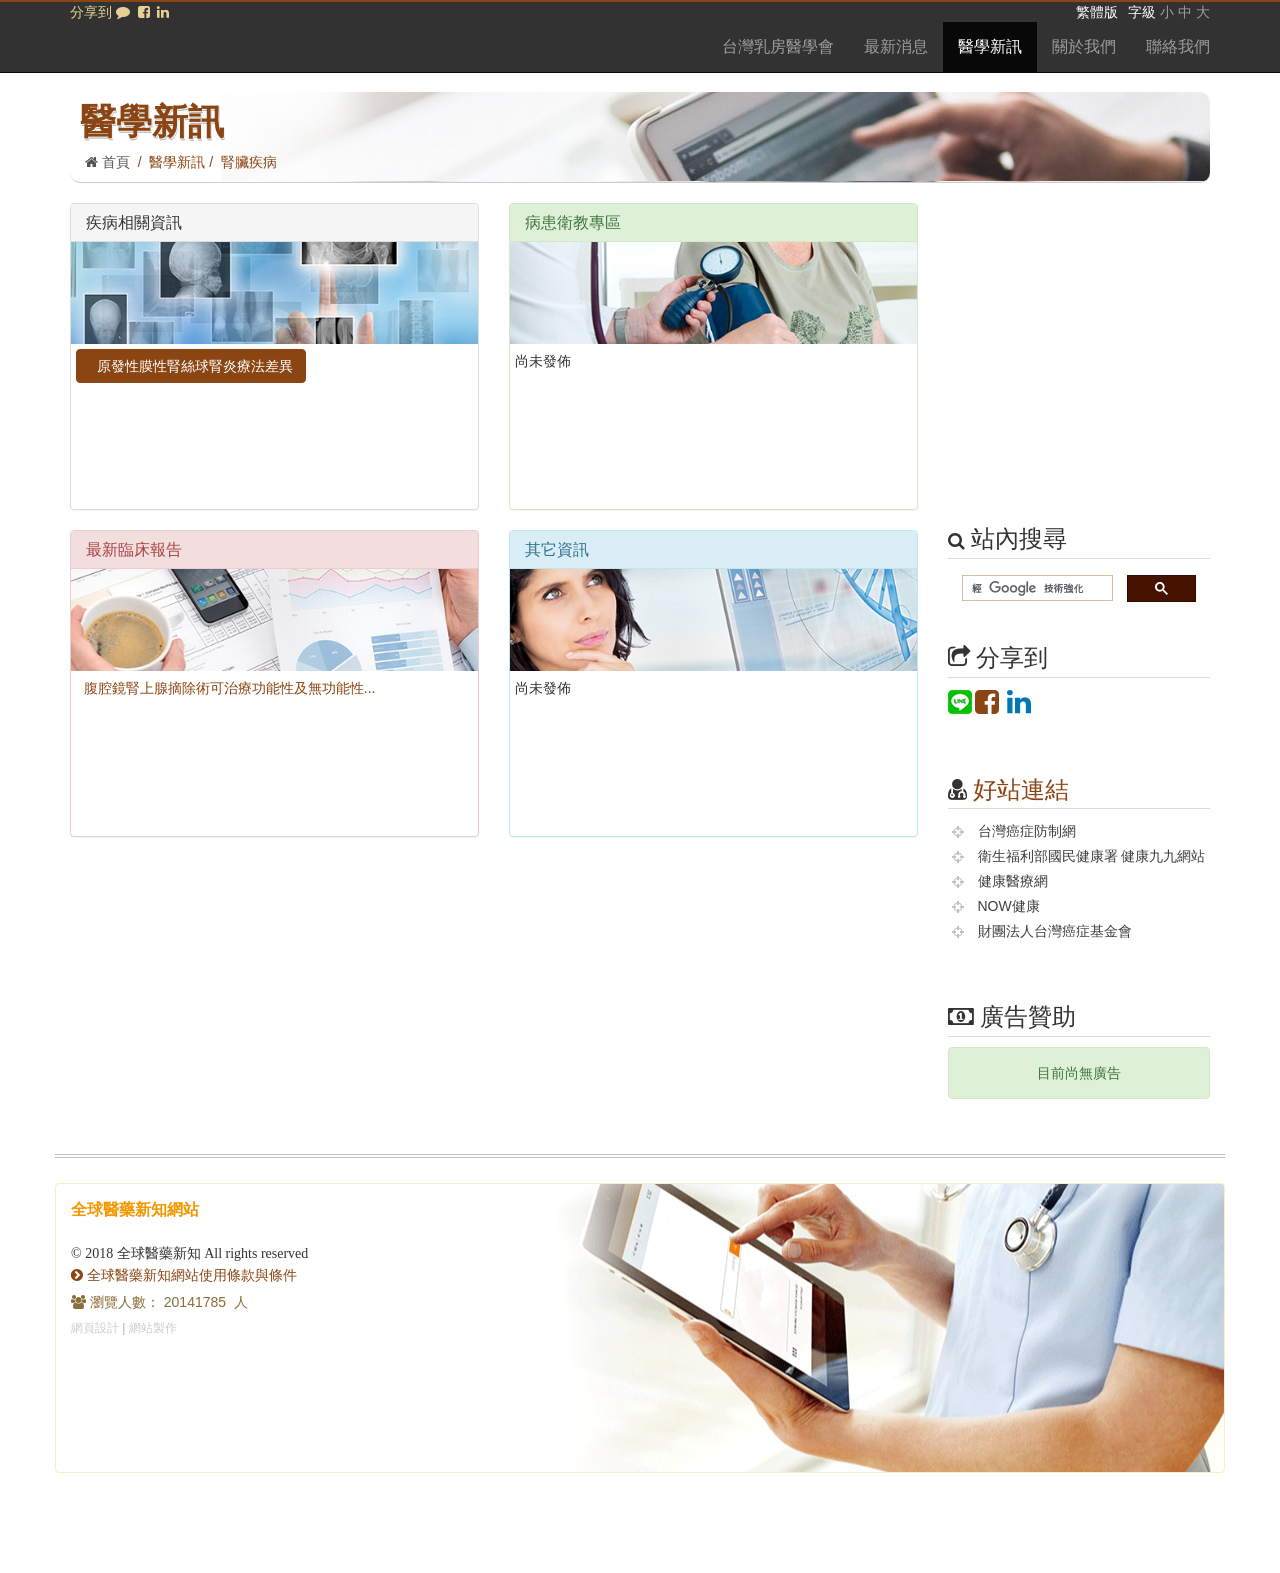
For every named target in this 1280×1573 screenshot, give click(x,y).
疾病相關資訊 (134, 222)
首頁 (107, 162)
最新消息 (896, 46)
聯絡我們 (1178, 46)
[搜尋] (1036, 588)
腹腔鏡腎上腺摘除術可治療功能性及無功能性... (225, 688)
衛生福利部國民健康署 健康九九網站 (1092, 856)
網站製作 (153, 1328)
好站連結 (1021, 789)
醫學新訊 (990, 46)
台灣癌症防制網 (1027, 831)
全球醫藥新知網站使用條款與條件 (184, 1275)
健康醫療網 (1013, 881)
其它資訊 (557, 549)
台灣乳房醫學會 (778, 46)
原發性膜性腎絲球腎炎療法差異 (191, 366)
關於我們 (1084, 46)
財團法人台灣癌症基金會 (1055, 931)
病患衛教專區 (573, 222)
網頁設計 (95, 1328)
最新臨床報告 (134, 549)
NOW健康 (1009, 906)
